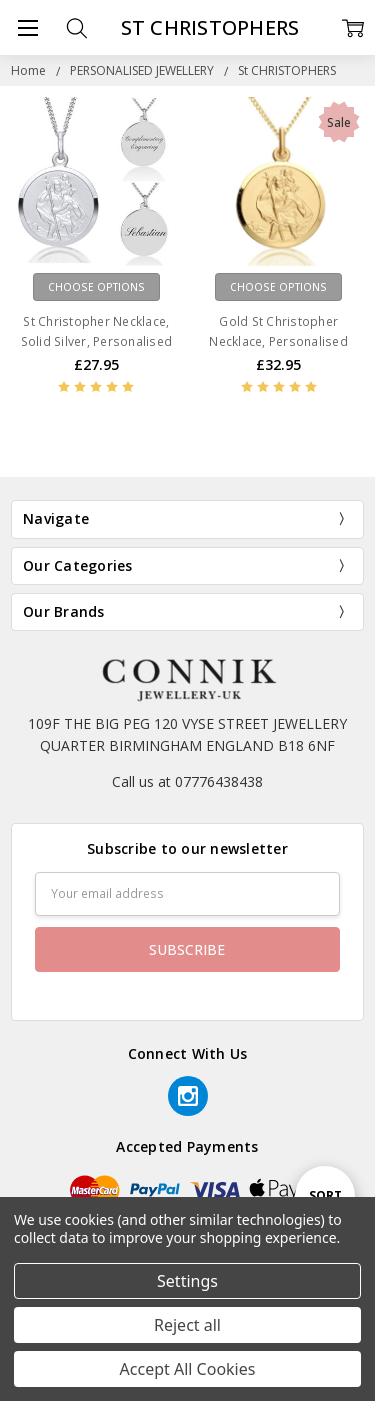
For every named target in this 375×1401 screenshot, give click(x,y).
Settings (187, 1281)
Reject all (187, 1325)
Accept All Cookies (188, 1369)
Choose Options (96, 287)
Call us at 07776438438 (187, 781)
